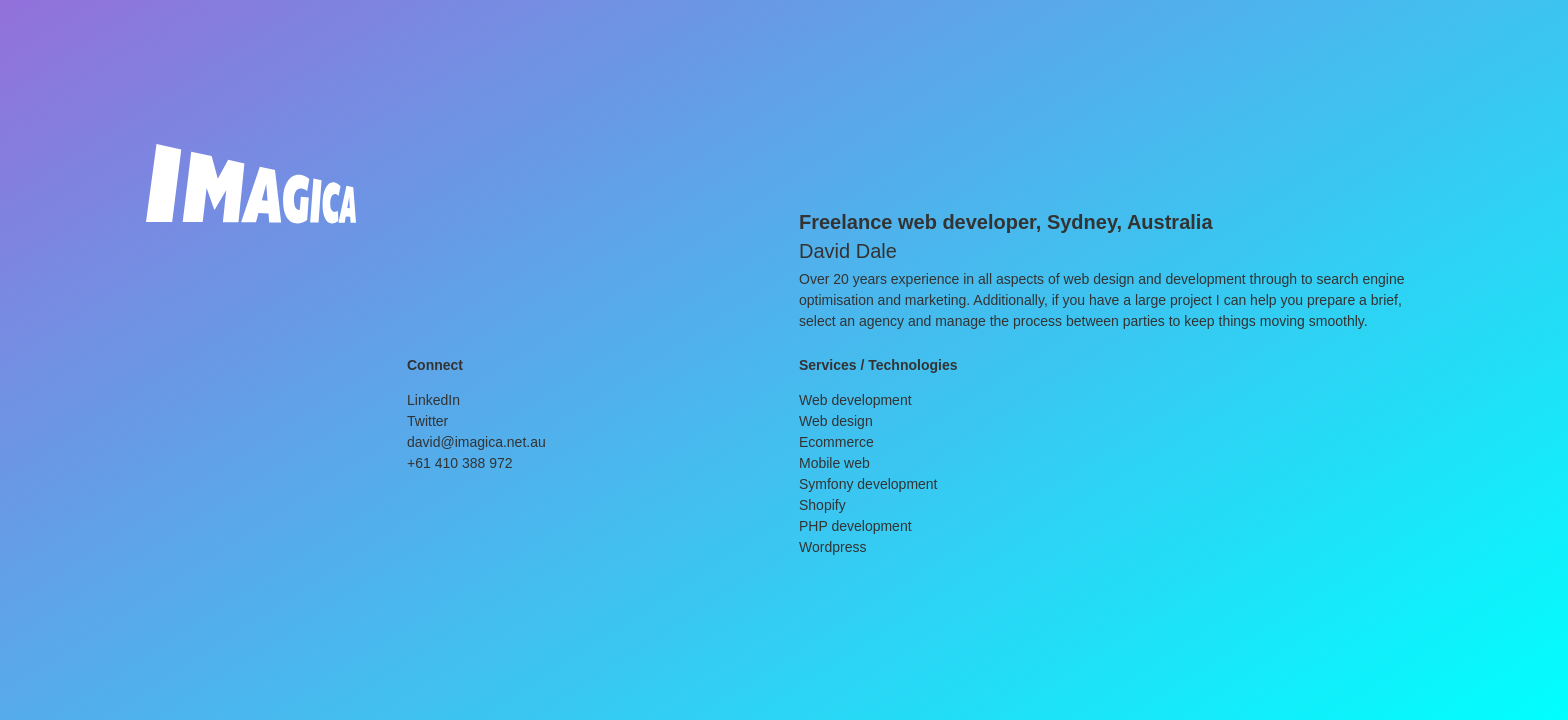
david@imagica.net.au (476, 442)
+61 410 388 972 (460, 463)
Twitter (427, 421)
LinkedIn (433, 400)
